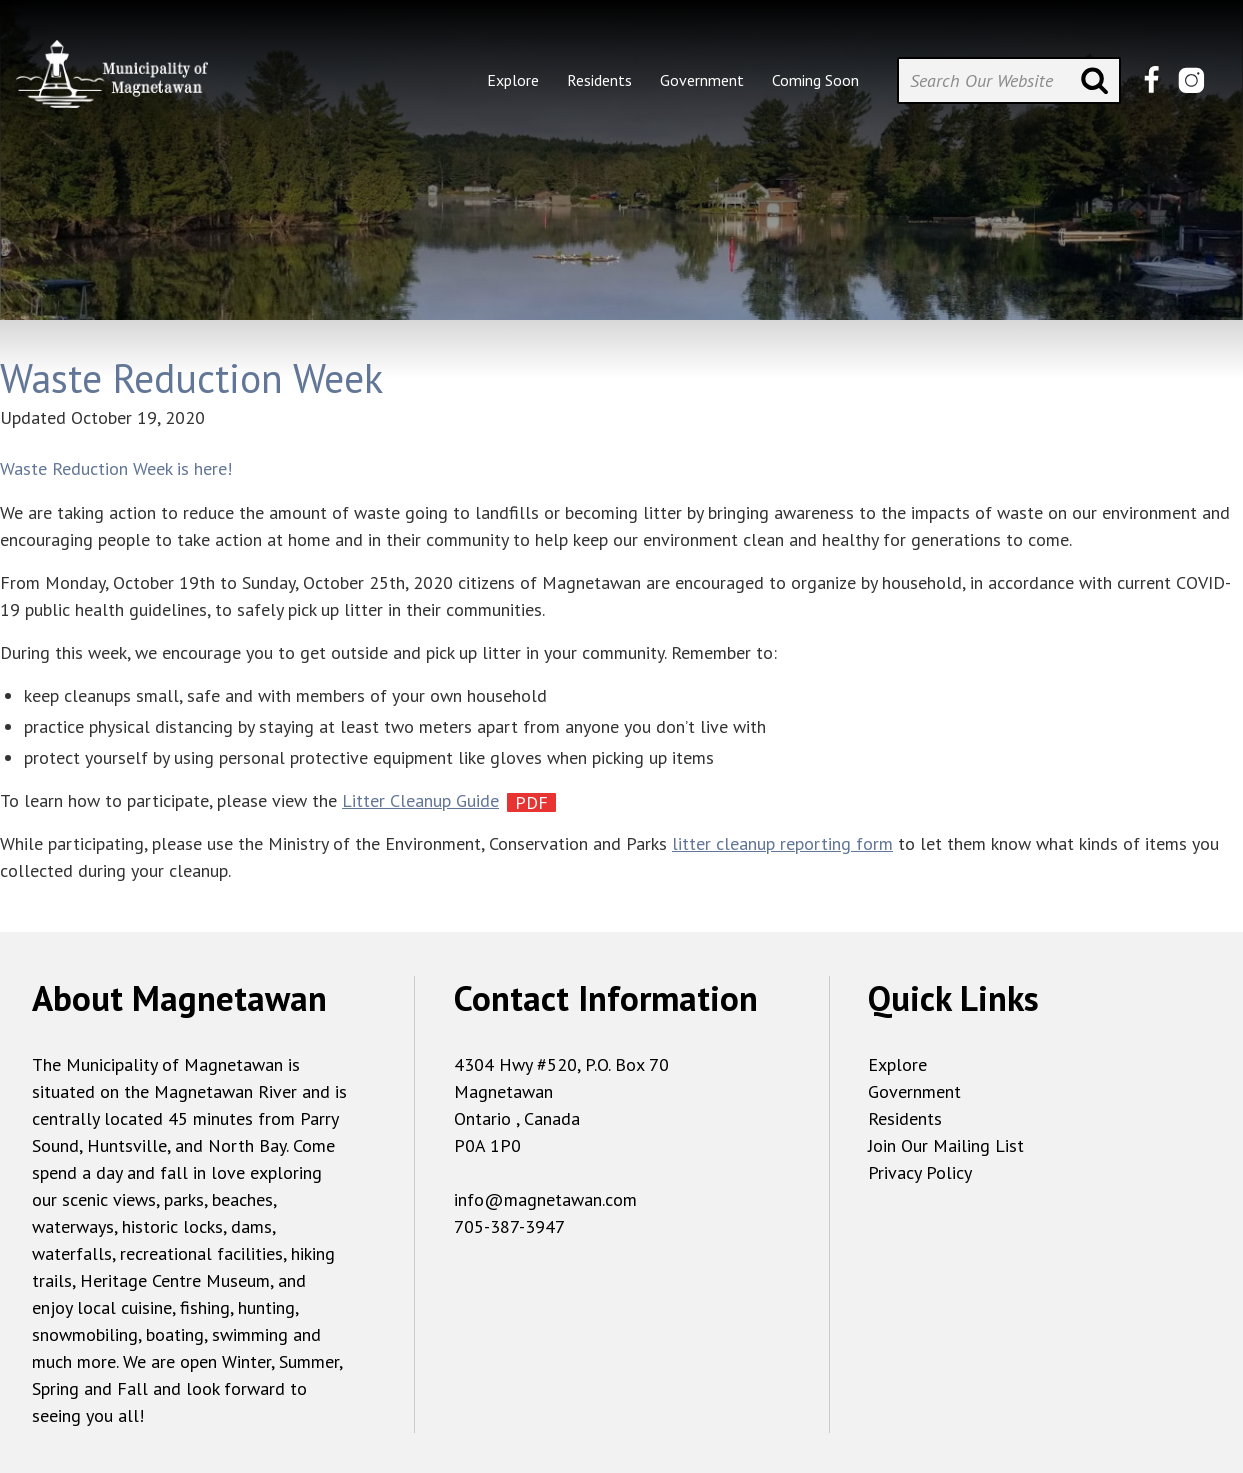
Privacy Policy (920, 1172)
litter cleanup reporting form (782, 843)
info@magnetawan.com (545, 1199)
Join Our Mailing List (946, 1145)
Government (914, 1091)
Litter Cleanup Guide (420, 800)
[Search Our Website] (1009, 80)
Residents (905, 1118)
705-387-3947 (509, 1226)
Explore (897, 1064)
